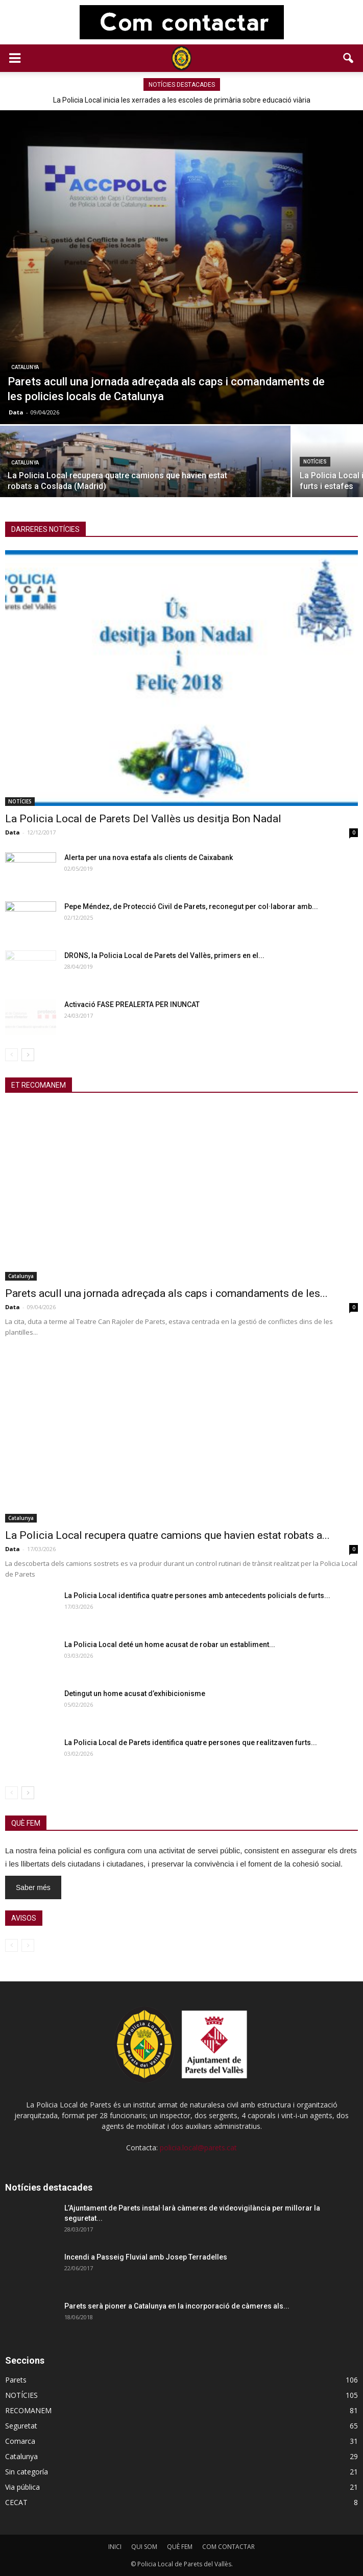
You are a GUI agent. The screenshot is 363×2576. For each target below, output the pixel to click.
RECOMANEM (28, 2410)
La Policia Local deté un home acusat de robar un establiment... (169, 1644)
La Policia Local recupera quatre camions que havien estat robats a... (167, 1535)
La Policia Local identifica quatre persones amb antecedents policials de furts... (197, 1595)
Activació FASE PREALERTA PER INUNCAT (132, 1004)
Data (16, 412)
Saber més (33, 1887)
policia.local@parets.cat (198, 2147)
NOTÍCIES (315, 461)
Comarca (20, 2441)
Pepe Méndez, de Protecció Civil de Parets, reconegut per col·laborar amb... (191, 906)
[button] (348, 58)
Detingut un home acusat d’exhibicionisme (134, 1693)
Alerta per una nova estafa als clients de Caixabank (148, 857)
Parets (16, 2380)
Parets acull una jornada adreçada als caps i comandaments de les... (166, 1293)
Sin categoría (26, 2471)
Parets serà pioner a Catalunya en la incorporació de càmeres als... (176, 2306)
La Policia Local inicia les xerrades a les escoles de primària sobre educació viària (181, 100)
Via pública (22, 2487)
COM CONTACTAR (228, 2546)
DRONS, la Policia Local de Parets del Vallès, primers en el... (164, 955)
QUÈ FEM (179, 2546)
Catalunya (25, 367)
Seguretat (21, 2426)
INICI (115, 2546)
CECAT (16, 2502)
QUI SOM (144, 2546)
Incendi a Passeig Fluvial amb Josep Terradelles (145, 2257)
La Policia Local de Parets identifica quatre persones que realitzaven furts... (190, 1742)
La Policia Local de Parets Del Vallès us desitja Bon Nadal (143, 819)
